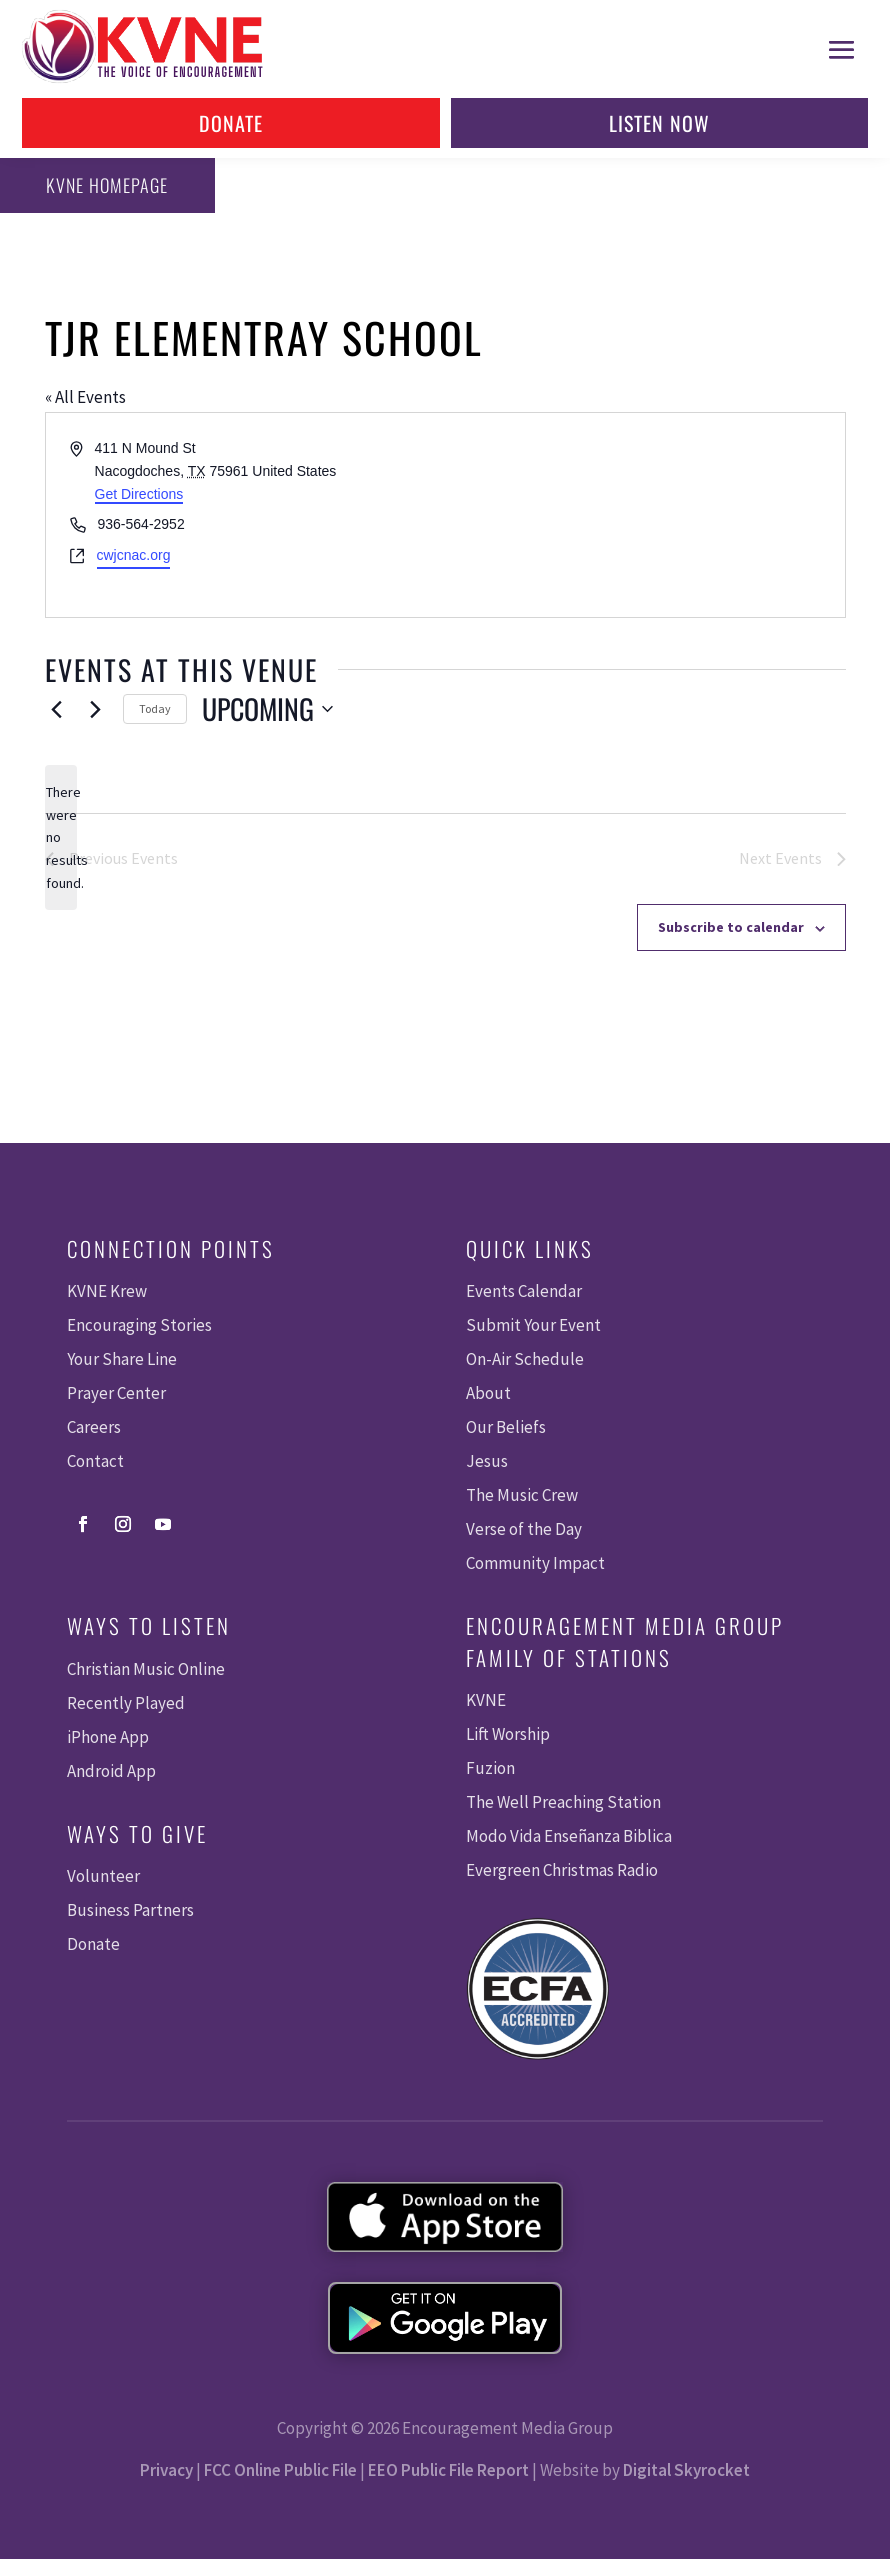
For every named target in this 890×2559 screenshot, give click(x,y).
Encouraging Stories (139, 1325)
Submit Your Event (533, 1325)
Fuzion (490, 1768)
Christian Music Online (146, 1669)
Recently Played (126, 1703)
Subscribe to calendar (731, 927)
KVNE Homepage (106, 185)
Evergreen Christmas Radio (562, 1870)
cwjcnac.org (134, 555)
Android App (111, 1771)
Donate (231, 123)
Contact (95, 1461)
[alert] (61, 837)
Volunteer (103, 1876)
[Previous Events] (57, 709)
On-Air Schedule (525, 1359)
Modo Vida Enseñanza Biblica (569, 1836)
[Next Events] (96, 709)
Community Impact (535, 1563)
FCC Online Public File (280, 2470)
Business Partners (130, 1910)
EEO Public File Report (448, 2470)
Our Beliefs (506, 1427)
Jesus (487, 1461)
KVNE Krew (107, 1291)
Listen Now (659, 123)
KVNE (486, 1700)
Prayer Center (116, 1393)
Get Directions (139, 494)
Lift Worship (508, 1734)
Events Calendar (524, 1291)
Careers (94, 1427)
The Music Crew (522, 1495)
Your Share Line (122, 1359)
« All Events (85, 397)
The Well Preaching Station (563, 1802)
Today (155, 708)
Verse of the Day (524, 1529)
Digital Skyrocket (686, 2470)
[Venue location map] (643, 514)
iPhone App (108, 1737)
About (488, 1393)
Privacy (166, 2470)
